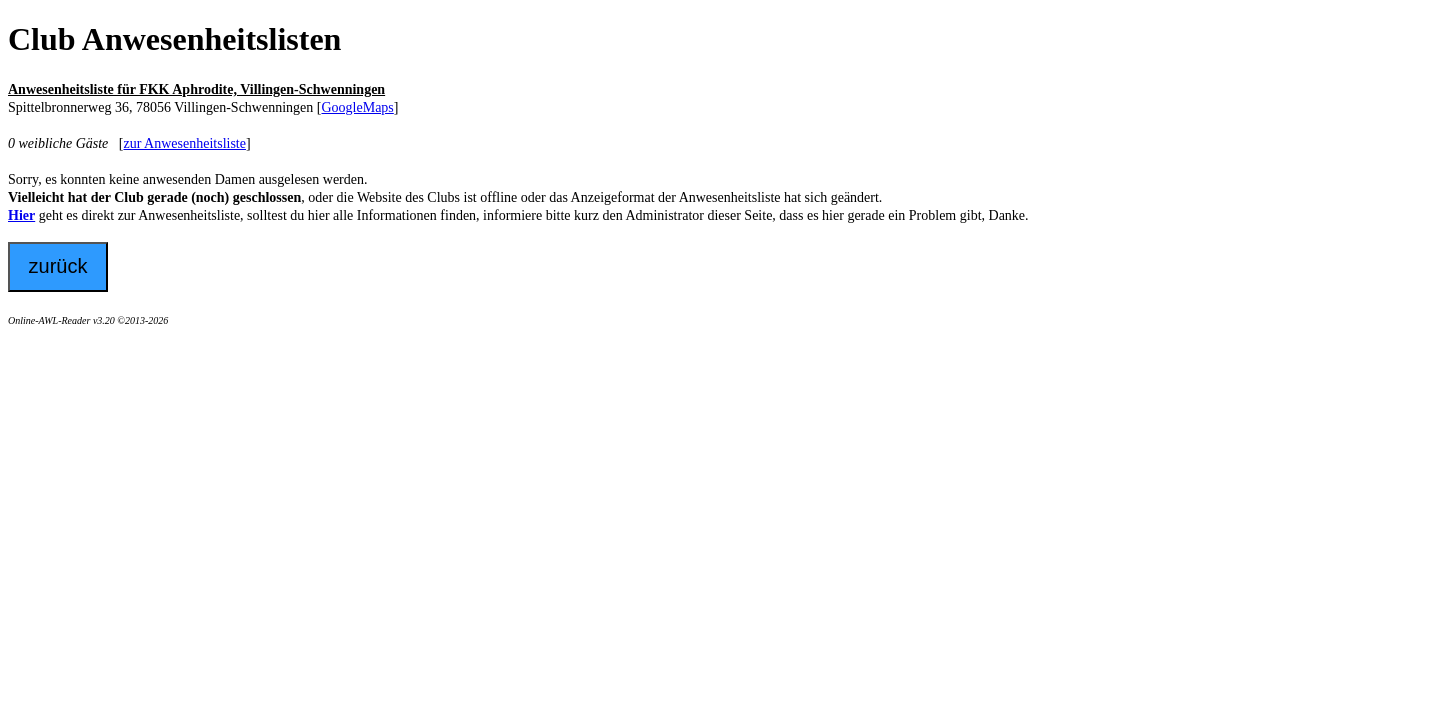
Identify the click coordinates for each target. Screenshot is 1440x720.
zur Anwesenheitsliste (184, 143)
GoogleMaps (357, 107)
